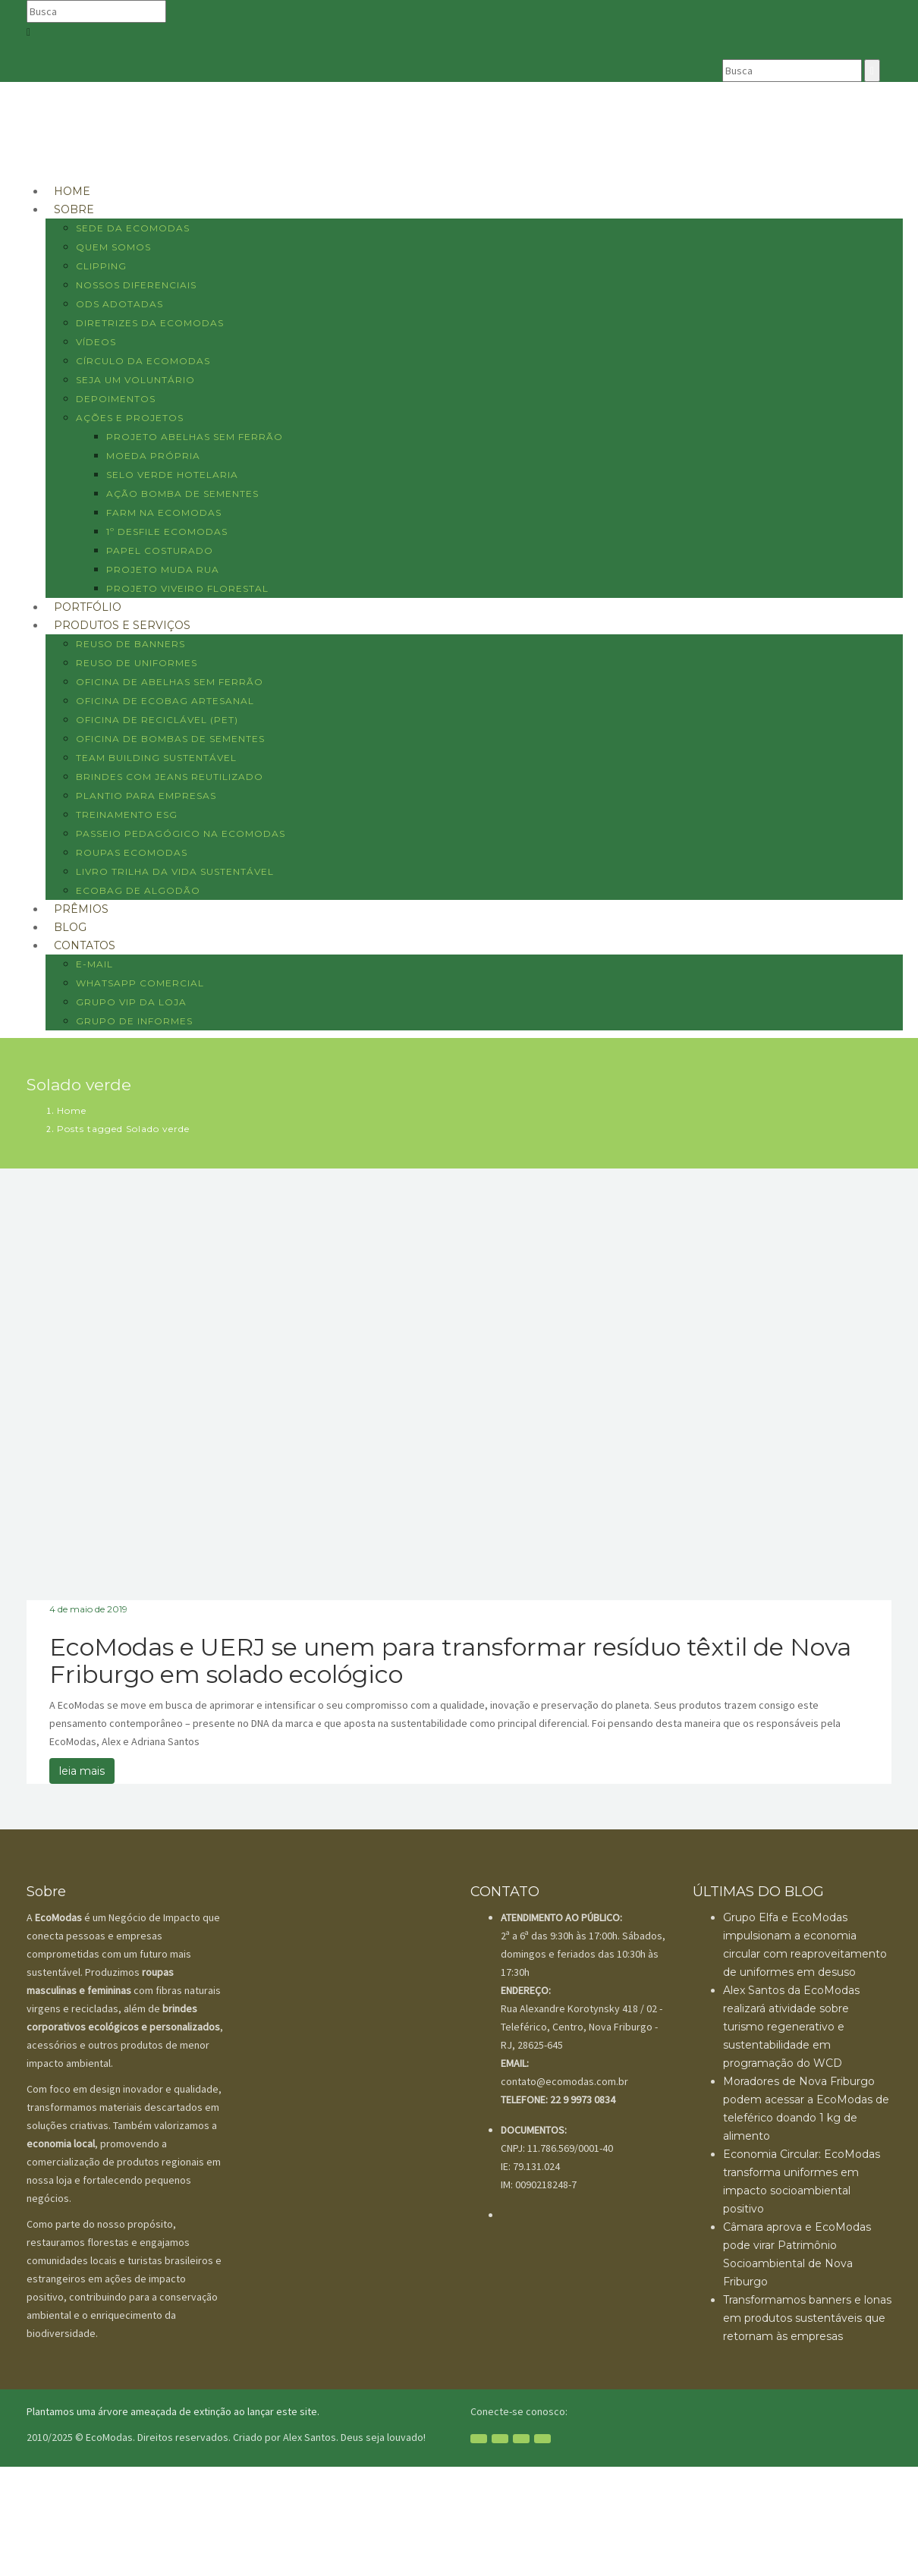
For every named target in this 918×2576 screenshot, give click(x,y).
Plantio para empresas (146, 795)
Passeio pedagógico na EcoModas (180, 833)
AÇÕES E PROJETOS (130, 417)
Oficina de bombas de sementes (170, 738)
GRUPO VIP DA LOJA (131, 1002)
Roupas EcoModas (131, 852)
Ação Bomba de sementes (182, 493)
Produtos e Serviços (122, 625)
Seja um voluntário (135, 379)
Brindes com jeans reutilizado (169, 776)
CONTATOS (84, 945)
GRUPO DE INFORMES (134, 1021)
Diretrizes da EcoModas (150, 323)
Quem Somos (113, 247)
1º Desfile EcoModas (167, 531)
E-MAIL (94, 964)
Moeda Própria (153, 455)
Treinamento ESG (127, 814)
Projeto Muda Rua (162, 569)
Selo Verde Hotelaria (172, 474)
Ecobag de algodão (138, 890)
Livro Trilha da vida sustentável (175, 871)
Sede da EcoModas (133, 228)
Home (71, 1110)
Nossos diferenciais (136, 285)
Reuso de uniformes (136, 662)
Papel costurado (159, 550)
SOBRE (74, 209)
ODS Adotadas (119, 304)
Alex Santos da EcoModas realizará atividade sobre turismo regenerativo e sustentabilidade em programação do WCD (791, 2026)
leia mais (82, 1771)
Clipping (101, 266)
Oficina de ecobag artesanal (165, 700)
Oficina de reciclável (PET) (157, 719)
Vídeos (96, 342)
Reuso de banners (130, 644)
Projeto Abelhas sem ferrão (194, 436)
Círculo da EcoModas (143, 360)
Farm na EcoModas (164, 512)
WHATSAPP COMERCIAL (140, 983)
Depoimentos (116, 398)
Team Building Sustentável (156, 757)
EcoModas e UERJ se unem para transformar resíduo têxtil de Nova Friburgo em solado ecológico (450, 1660)
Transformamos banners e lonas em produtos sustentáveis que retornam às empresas (807, 2318)
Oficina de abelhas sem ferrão (169, 681)
